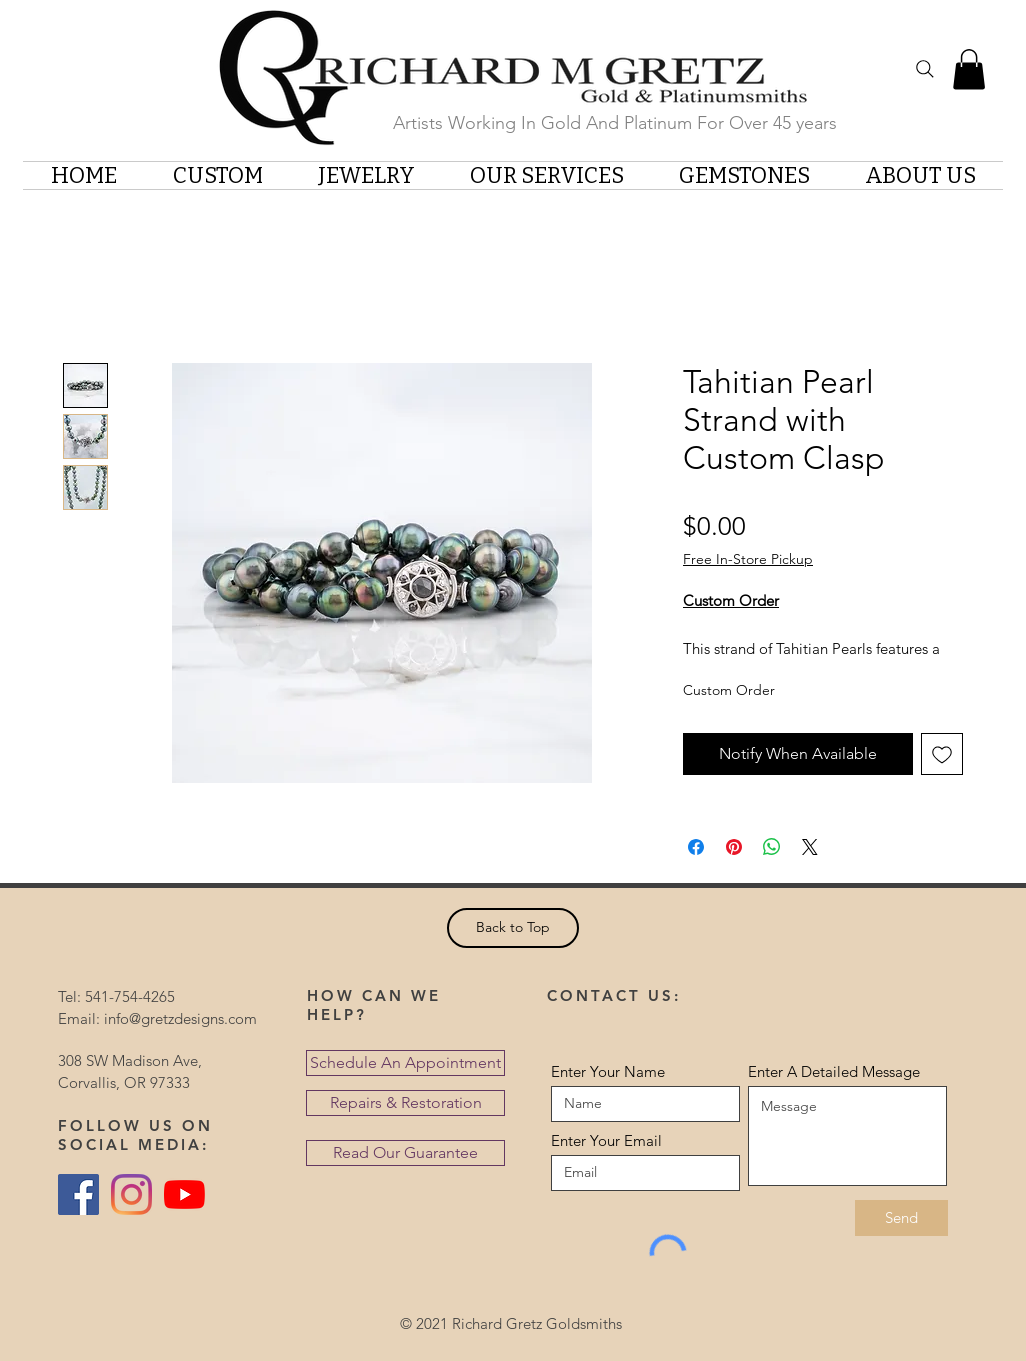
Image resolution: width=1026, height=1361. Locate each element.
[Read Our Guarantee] (405, 1153)
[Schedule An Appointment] (405, 1063)
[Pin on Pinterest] (734, 847)
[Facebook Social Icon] (78, 1194)
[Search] (925, 69)
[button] (969, 69)
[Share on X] (810, 847)
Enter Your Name (608, 1071)
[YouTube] (184, 1194)
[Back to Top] (513, 928)
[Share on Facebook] (696, 847)
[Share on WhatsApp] (772, 847)
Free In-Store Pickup (748, 559)
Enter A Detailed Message (834, 1071)
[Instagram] (131, 1194)
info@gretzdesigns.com (180, 1018)
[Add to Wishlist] (942, 754)
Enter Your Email (606, 1140)
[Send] (901, 1218)
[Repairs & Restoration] (405, 1103)
